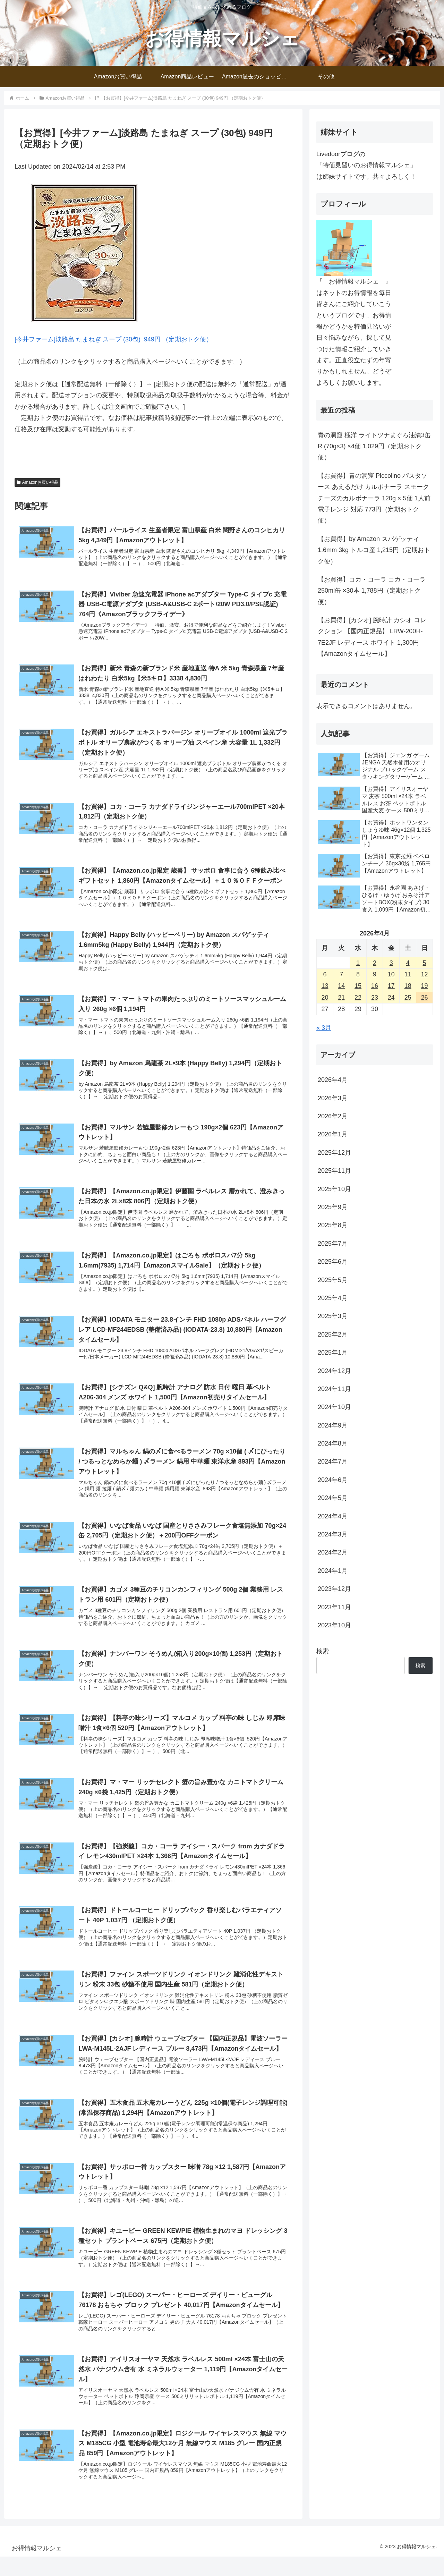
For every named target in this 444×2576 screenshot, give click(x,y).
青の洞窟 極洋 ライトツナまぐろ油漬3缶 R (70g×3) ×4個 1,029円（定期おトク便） (374, 446)
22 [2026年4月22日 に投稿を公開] (358, 997)
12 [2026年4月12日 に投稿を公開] (424, 974)
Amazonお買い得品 (37, 482)
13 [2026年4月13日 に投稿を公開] (324, 985)
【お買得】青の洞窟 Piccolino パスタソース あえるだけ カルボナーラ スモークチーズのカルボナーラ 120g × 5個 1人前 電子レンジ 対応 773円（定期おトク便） (374, 498)
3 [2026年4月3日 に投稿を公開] (391, 962)
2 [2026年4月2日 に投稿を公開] (374, 962)
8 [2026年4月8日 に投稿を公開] (358, 974)
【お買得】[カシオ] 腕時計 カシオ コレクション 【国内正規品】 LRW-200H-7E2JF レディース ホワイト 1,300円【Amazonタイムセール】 (372, 637)
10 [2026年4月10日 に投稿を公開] (391, 974)
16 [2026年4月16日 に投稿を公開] (374, 985)
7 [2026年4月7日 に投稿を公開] (341, 974)
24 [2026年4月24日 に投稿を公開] (391, 997)
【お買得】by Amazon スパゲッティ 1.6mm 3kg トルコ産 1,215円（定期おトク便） (374, 550)
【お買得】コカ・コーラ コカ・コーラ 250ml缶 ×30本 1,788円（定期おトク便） (372, 590)
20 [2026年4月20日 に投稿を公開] (324, 997)
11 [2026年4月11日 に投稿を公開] (407, 974)
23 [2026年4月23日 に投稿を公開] (374, 997)
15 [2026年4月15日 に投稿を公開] (358, 985)
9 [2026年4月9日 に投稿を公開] (374, 974)
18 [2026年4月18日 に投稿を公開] (407, 985)
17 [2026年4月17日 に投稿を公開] (391, 985)
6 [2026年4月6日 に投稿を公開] (324, 974)
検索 (322, 1651)
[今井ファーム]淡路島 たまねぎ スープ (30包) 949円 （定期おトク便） (113, 339)
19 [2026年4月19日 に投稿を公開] (424, 985)
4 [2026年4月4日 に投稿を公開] (408, 962)
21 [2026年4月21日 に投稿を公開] (341, 997)
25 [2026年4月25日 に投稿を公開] (407, 997)
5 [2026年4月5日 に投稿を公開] (424, 962)
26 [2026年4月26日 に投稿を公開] (424, 997)
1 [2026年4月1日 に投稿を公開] (358, 962)
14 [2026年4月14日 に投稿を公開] (341, 985)
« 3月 (323, 1027)
